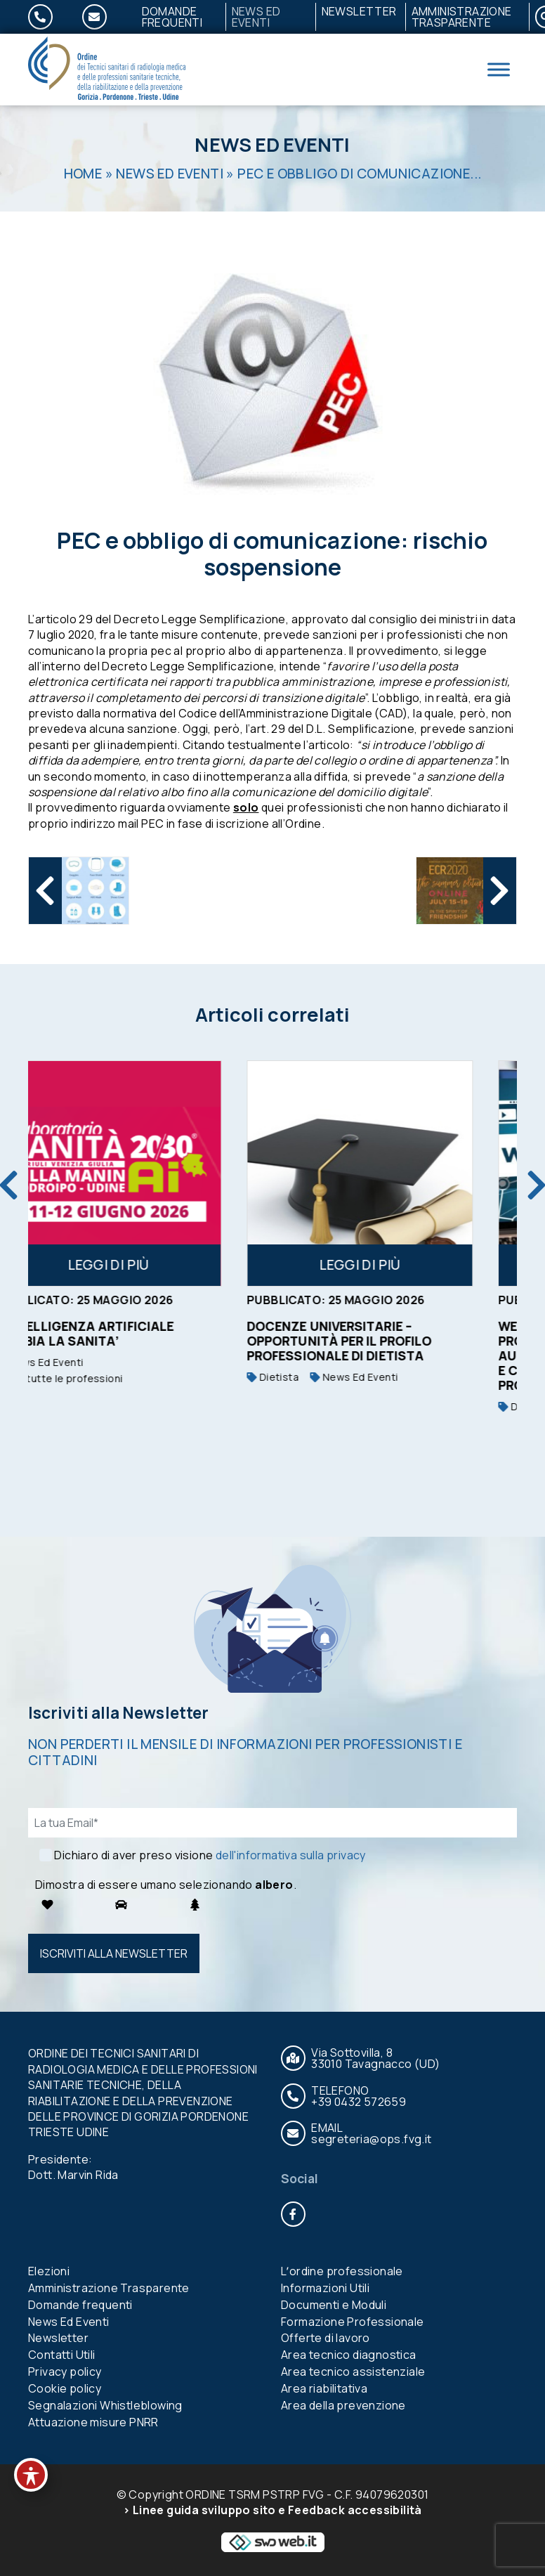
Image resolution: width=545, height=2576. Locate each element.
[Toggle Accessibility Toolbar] (31, 2475)
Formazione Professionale (352, 2321)
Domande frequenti (172, 17)
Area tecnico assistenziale (353, 2371)
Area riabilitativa (324, 2388)
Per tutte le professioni (97, 1378)
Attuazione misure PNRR (93, 2422)
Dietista (311, 1377)
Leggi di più (147, 1265)
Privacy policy (65, 2371)
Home (83, 173)
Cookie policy (64, 2388)
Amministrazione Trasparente (462, 17)
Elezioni (49, 2271)
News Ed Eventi (256, 17)
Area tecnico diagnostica (348, 2354)
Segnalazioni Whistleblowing (105, 2405)
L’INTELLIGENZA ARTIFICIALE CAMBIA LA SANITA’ (123, 1333)
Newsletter (359, 11)
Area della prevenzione (343, 2405)
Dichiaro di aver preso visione (209, 1855)
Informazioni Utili (325, 2288)
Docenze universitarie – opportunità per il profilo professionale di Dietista (377, 1341)
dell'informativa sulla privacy (291, 1855)
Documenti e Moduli (333, 2304)
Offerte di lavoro (325, 2338)
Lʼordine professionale (342, 2271)
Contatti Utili (62, 2354)
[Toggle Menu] (498, 69)
